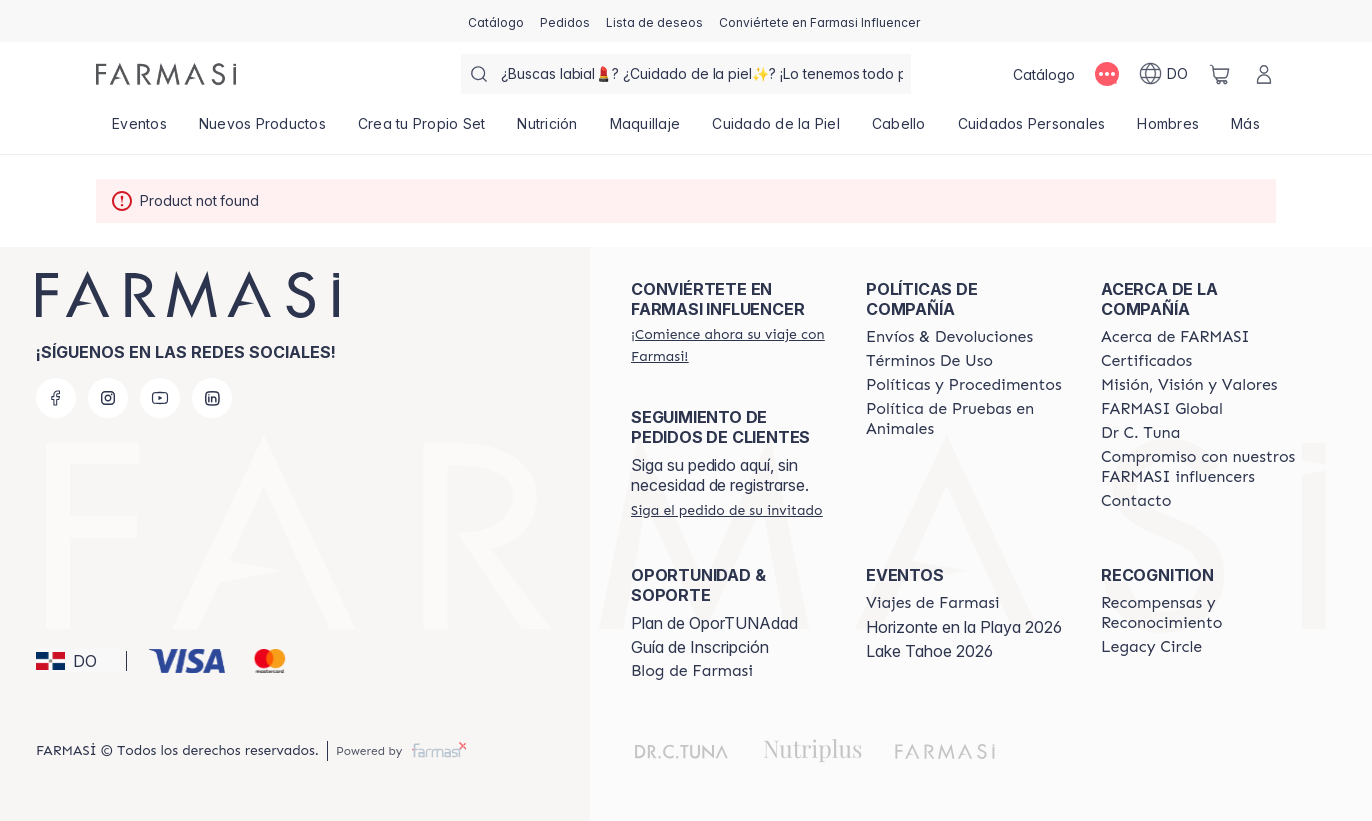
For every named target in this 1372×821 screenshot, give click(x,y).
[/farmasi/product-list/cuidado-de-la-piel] (776, 130)
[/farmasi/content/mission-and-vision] (1189, 385)
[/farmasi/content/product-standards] (1146, 361)
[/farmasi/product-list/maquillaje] (645, 130)
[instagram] (108, 398)
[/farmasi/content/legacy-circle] (1151, 647)
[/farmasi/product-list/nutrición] (547, 130)
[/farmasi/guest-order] (727, 510)
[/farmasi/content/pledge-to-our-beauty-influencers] (1140, 433)
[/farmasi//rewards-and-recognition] (1200, 613)
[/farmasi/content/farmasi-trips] (933, 603)
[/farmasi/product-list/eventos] (139, 130)
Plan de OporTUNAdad (714, 623)
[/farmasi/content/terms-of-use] (929, 361)
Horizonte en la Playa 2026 (964, 627)
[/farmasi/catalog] (496, 21)
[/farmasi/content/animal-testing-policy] (965, 419)
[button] (78, 661)
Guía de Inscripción (700, 647)
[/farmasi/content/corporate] (1162, 409)
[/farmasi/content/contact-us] (1136, 501)
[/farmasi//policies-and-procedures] (964, 385)
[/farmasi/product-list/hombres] (1168, 130)
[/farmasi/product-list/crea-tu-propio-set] (422, 130)
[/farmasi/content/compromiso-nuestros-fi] (1200, 467)
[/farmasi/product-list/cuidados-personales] (1032, 130)
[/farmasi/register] (565, 21)
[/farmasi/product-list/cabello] (899, 130)
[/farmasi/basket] (1220, 74)
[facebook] (56, 398)
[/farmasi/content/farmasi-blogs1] (692, 671)
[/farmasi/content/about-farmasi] (1175, 337)
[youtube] (160, 398)
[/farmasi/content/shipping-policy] (949, 337)
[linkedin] (212, 398)
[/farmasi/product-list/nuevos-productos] (262, 130)
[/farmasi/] (166, 74)
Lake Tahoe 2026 (929, 651)
